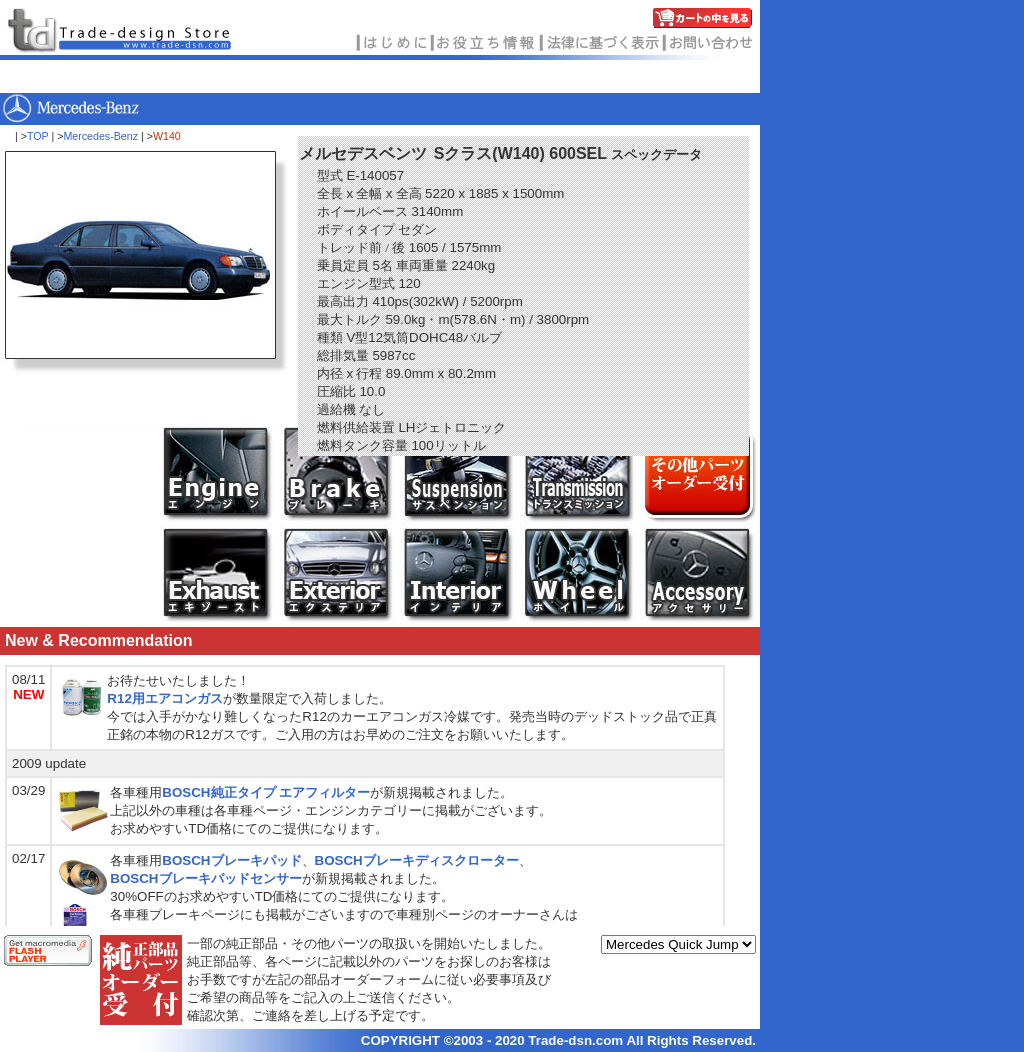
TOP (38, 136)
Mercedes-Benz (100, 136)
